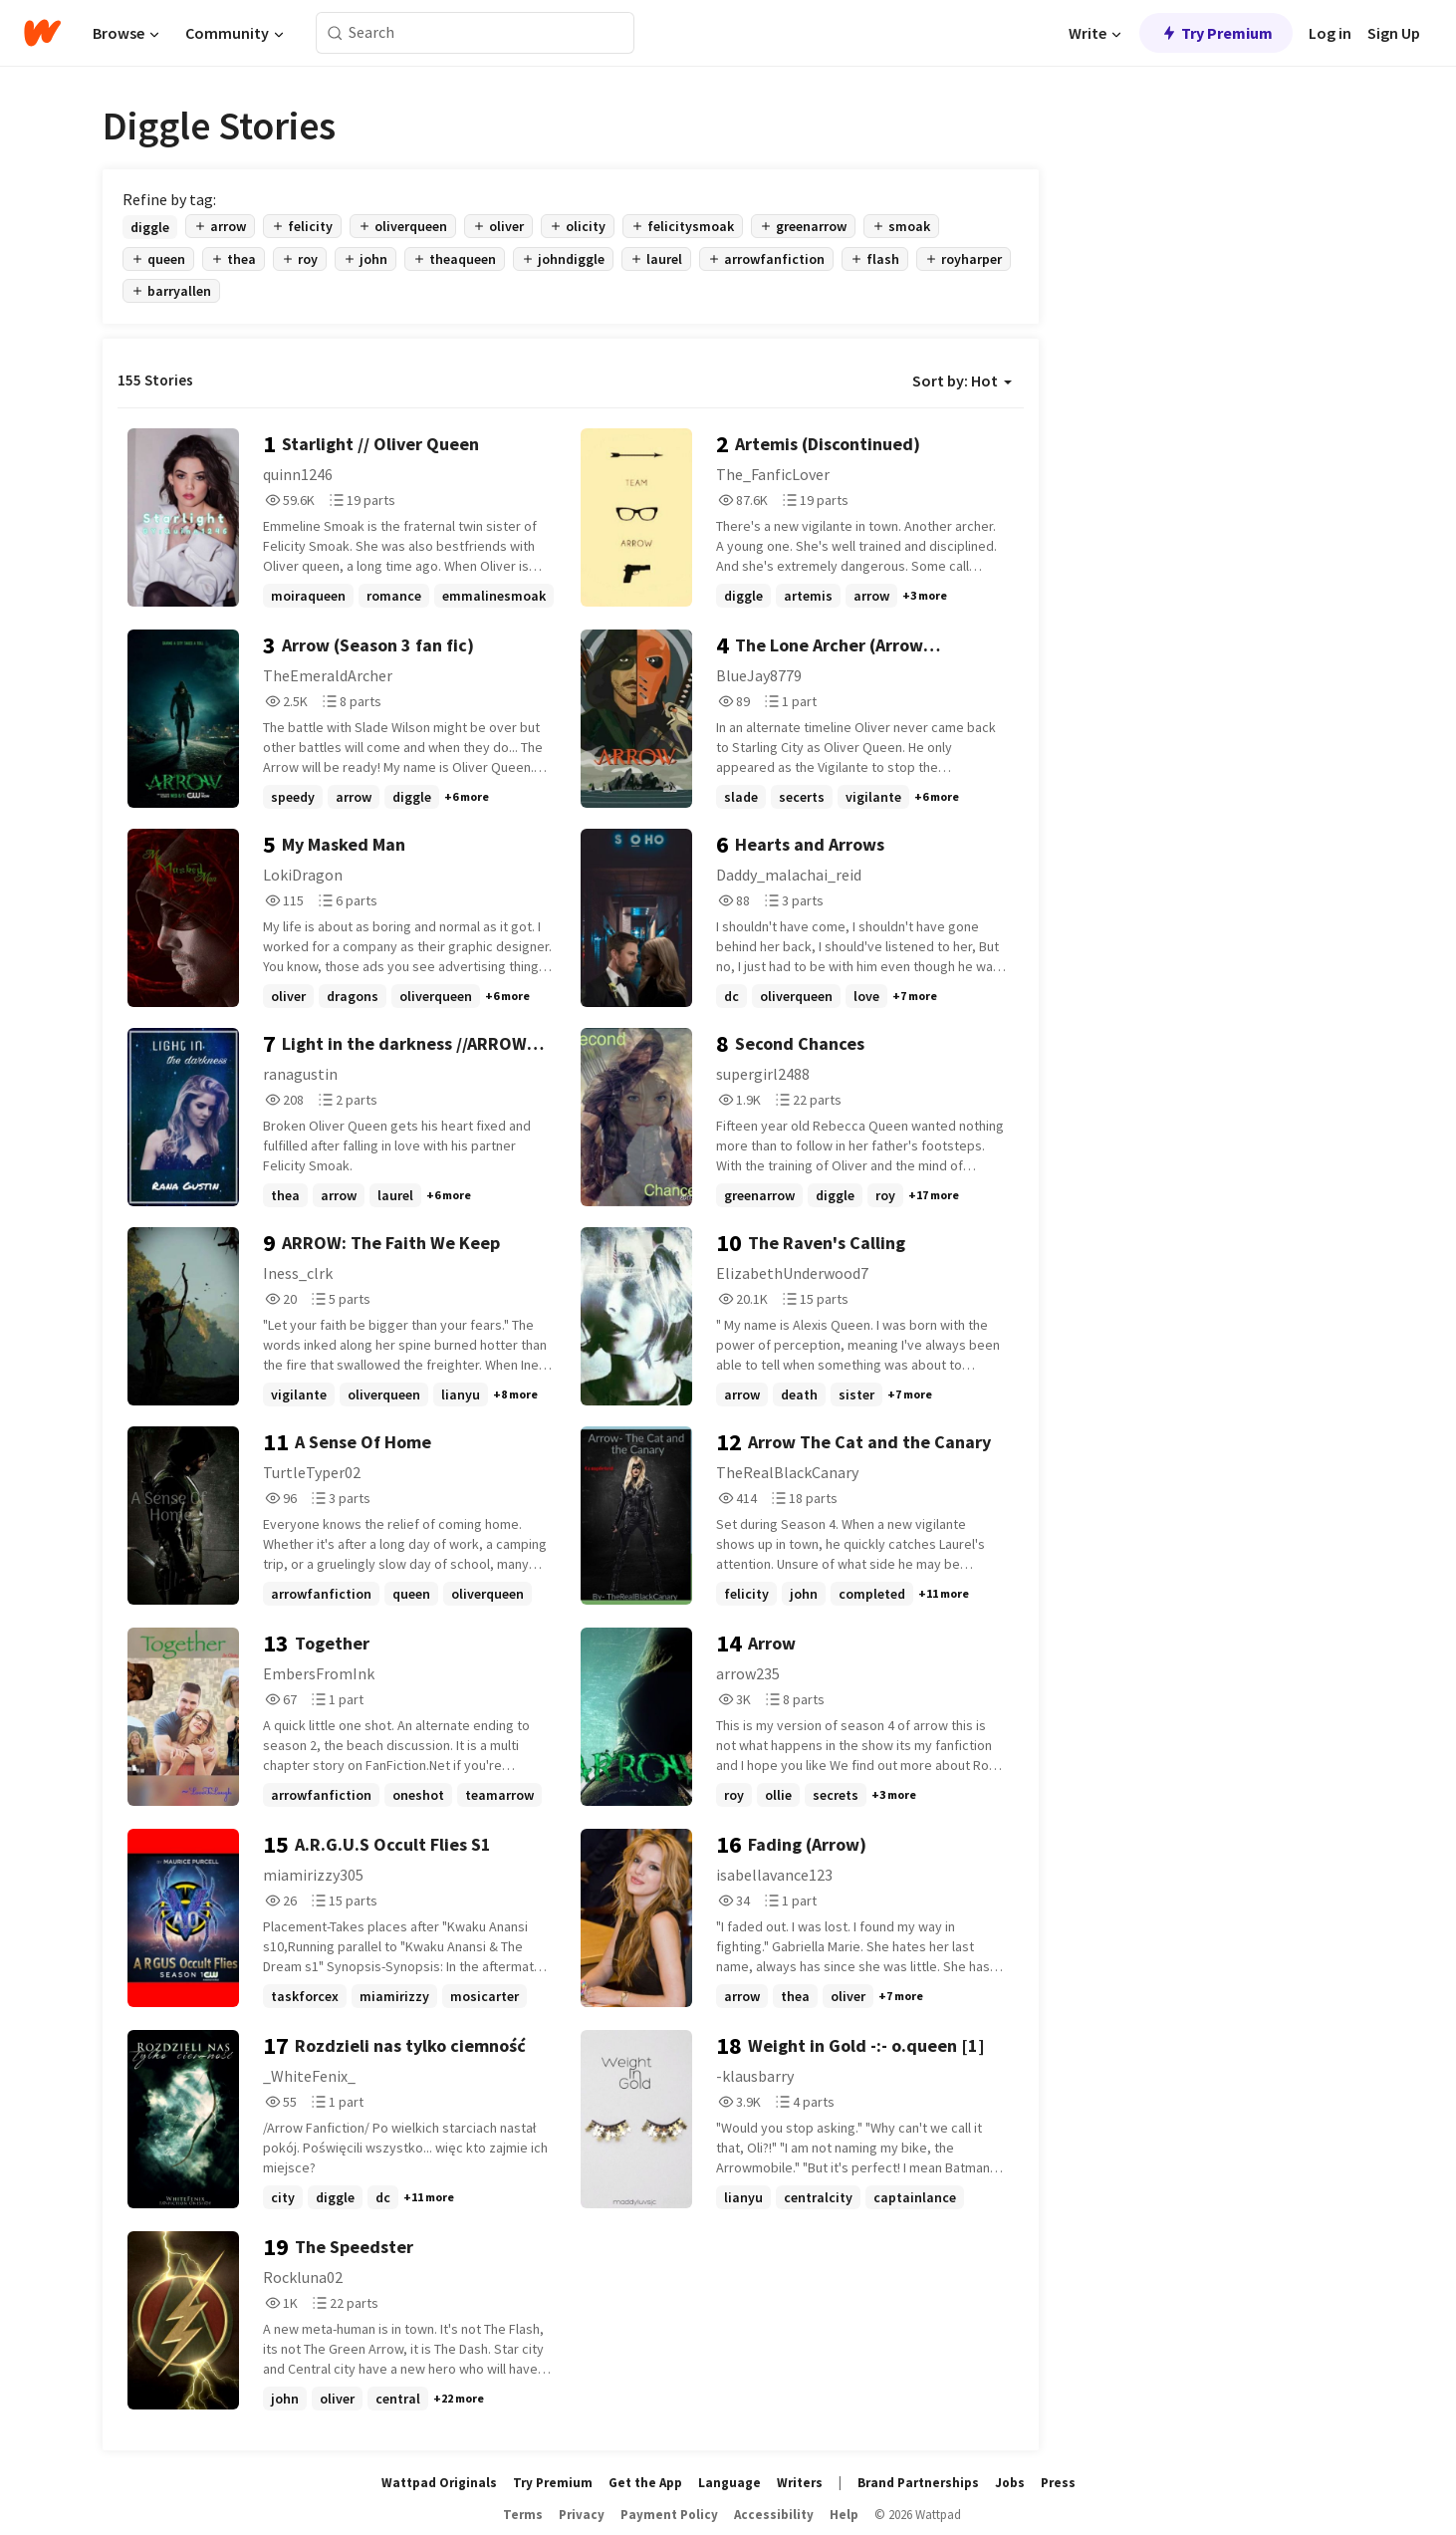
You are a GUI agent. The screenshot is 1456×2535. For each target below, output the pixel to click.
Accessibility (774, 2514)
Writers (800, 2482)
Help (844, 2514)
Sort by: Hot (962, 380)
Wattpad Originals (439, 2482)
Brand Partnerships (918, 2482)
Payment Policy (669, 2514)
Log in (1330, 33)
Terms (523, 2514)
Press (1058, 2482)
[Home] (42, 33)
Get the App (645, 2482)
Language (729, 2482)
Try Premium (1216, 33)
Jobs (1010, 2482)
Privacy (582, 2514)
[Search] (335, 33)
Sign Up (1393, 33)
